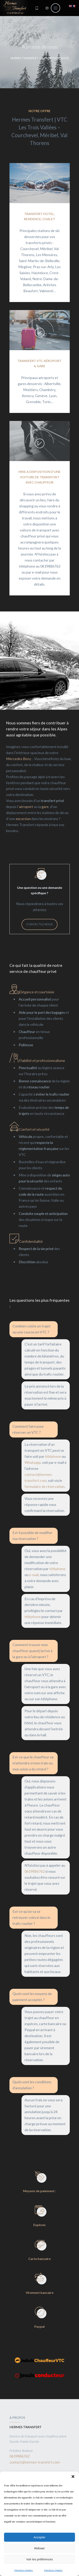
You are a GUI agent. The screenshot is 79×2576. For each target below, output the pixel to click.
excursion (23, 818)
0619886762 (35, 1871)
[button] (73, 2477)
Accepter (39, 2537)
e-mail (34, 1574)
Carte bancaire (39, 2259)
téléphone (53, 1456)
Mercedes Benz (18, 758)
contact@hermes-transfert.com (34, 2462)
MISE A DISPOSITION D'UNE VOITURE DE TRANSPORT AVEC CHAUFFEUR (39, 477)
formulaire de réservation (45, 1486)
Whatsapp (33, 1462)
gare (45, 806)
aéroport (26, 806)
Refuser (39, 2548)
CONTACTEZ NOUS (39, 924)
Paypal (39, 2326)
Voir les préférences (39, 2559)
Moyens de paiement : (39, 2191)
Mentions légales (23, 2570)
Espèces (39, 2225)
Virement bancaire (39, 2292)
